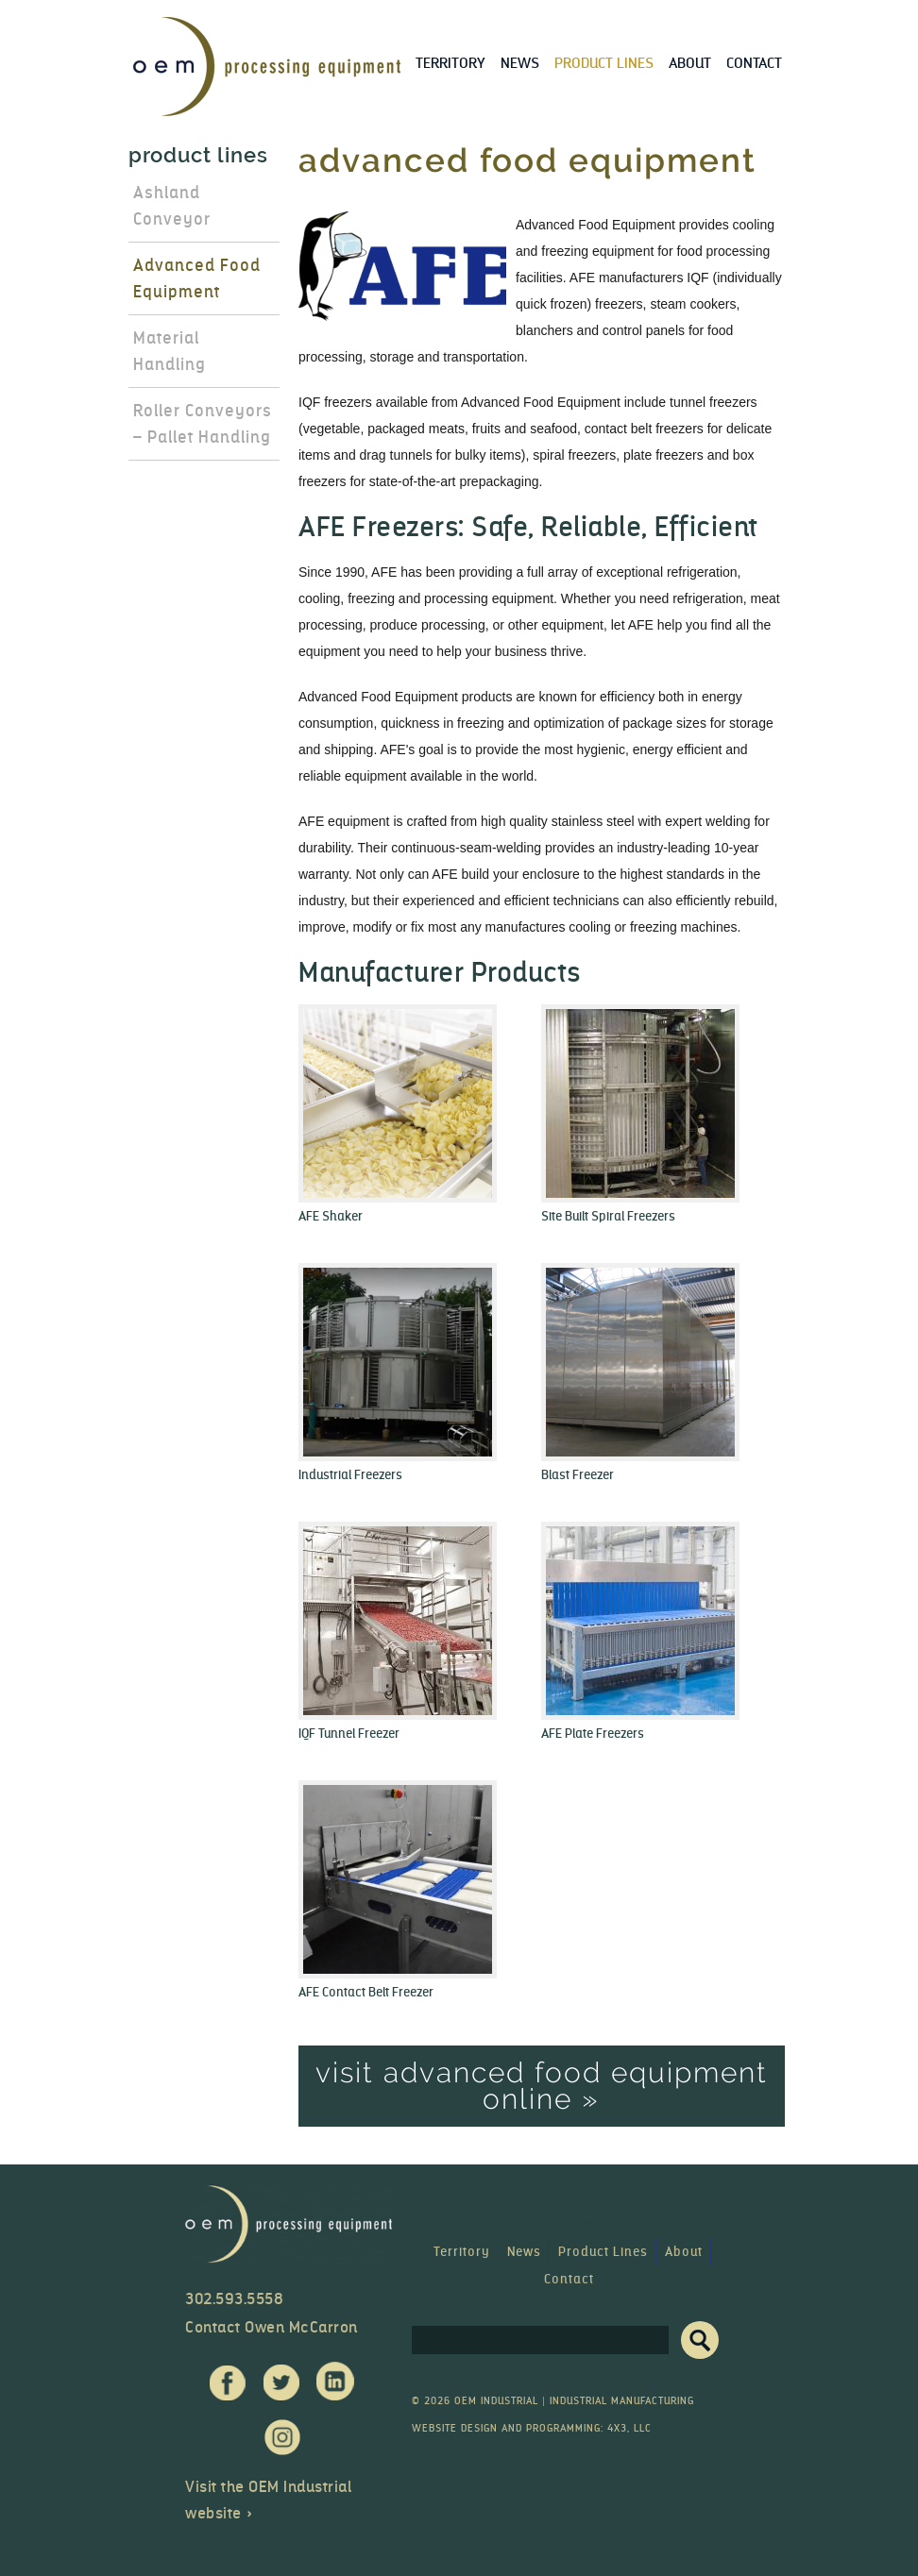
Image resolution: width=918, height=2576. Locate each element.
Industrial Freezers (350, 1475)
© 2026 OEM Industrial (475, 2401)
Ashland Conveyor (172, 205)
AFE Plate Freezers (592, 1734)
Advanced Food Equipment (197, 278)
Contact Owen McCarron (271, 2327)
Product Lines (604, 63)
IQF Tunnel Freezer (349, 1734)
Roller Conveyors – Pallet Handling (202, 423)
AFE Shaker (330, 1216)
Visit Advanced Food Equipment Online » (541, 2085)
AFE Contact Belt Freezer (366, 1992)
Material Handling (169, 351)
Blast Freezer (577, 1475)
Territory (450, 63)
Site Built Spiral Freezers (608, 1216)
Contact (754, 63)
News (520, 63)
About (690, 63)
